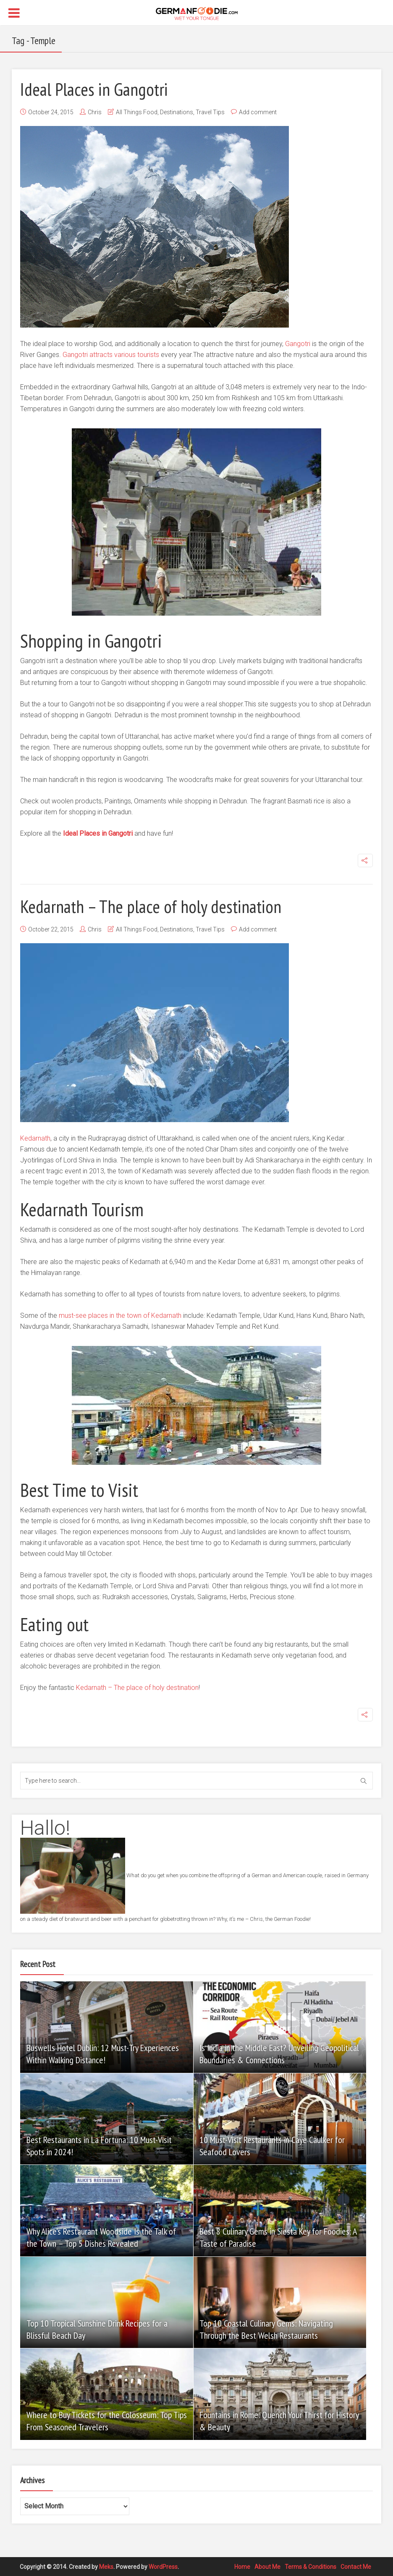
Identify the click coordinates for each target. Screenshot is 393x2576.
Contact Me (356, 2566)
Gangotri (297, 344)
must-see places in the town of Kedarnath (120, 1315)
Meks (106, 2566)
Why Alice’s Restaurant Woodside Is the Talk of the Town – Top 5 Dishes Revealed (101, 2237)
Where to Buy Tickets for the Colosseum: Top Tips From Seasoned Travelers (99, 2421)
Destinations (176, 112)
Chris (95, 112)
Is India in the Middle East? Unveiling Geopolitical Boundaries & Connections (279, 2054)
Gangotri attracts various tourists (111, 355)
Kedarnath (35, 1138)
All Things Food (136, 112)
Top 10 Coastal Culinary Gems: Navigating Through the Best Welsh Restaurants (266, 2329)
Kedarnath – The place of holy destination (159, 906)
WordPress (163, 2566)
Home (242, 2566)
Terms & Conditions (310, 2566)
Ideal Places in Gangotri (99, 88)
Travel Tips (210, 112)
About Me (267, 2566)
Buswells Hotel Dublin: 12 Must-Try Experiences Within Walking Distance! (102, 2054)
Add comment (258, 112)
